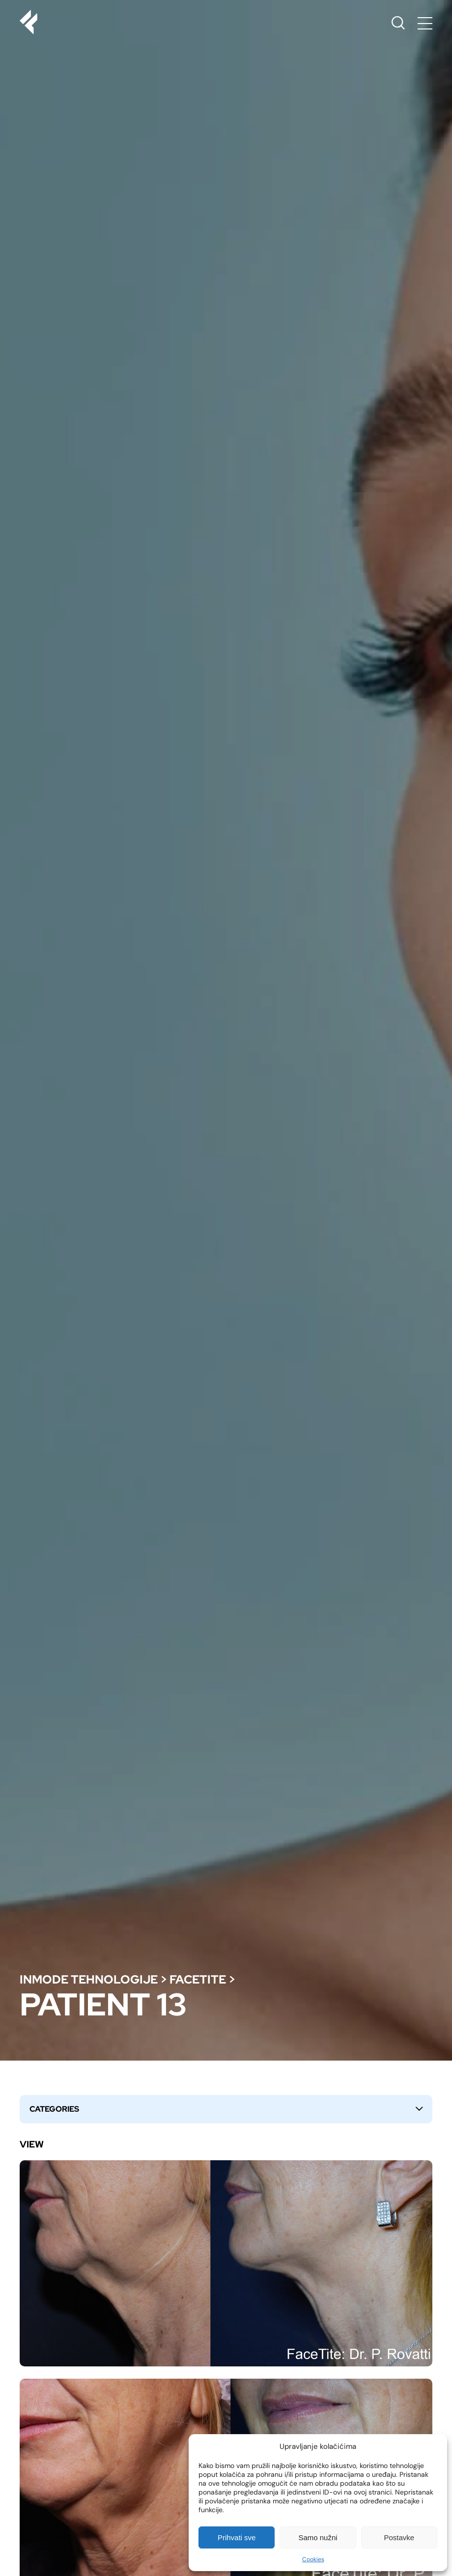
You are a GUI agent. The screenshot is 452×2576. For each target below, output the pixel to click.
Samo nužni (317, 2537)
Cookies (313, 2559)
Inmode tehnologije (89, 1979)
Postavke (399, 2537)
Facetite (198, 1979)
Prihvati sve (237, 2537)
